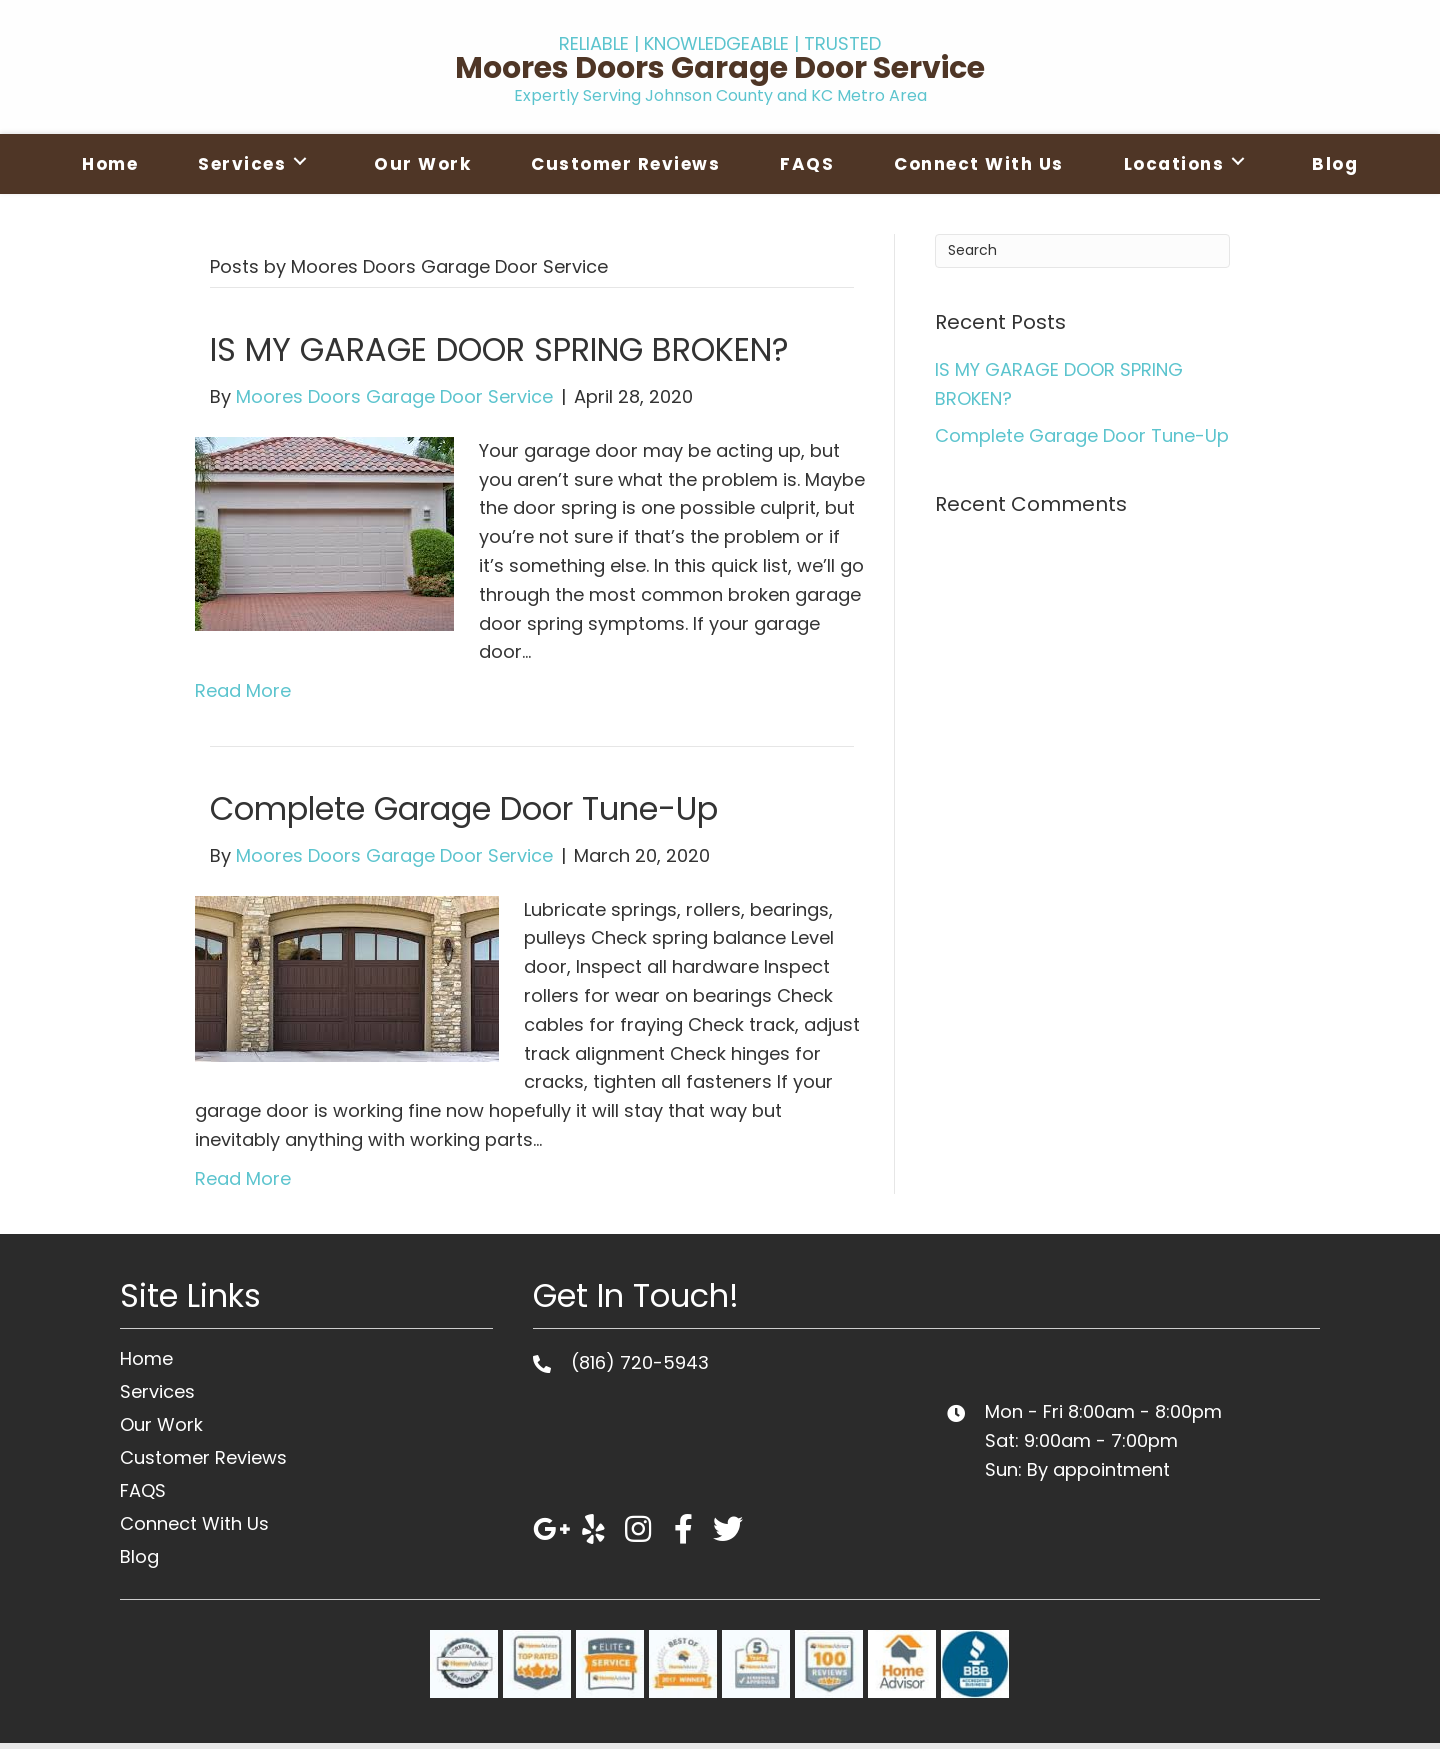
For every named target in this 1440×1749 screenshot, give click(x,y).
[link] (110, 161)
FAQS (143, 1490)
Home (146, 1358)
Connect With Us (194, 1523)
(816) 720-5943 (640, 1362)
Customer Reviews (203, 1457)
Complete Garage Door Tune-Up (464, 808)
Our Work (161, 1424)
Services (157, 1391)
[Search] (1082, 251)
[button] (548, 1529)
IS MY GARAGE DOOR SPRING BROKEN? (499, 349)
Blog (139, 1556)
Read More (243, 690)
